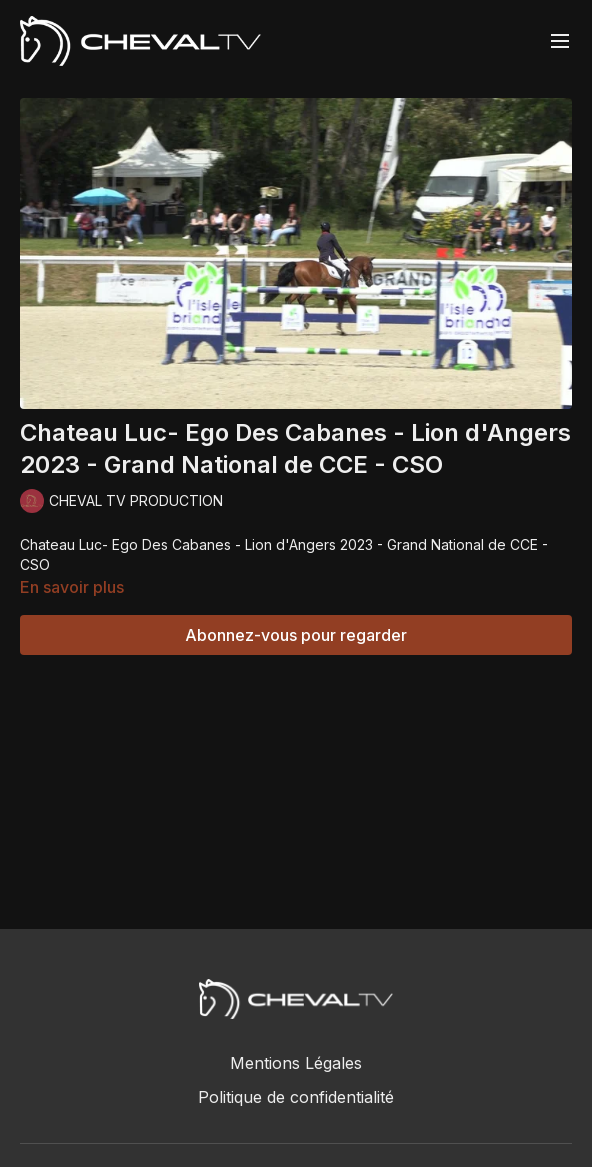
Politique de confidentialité (296, 1097)
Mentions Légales (296, 1063)
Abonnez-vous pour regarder (296, 635)
